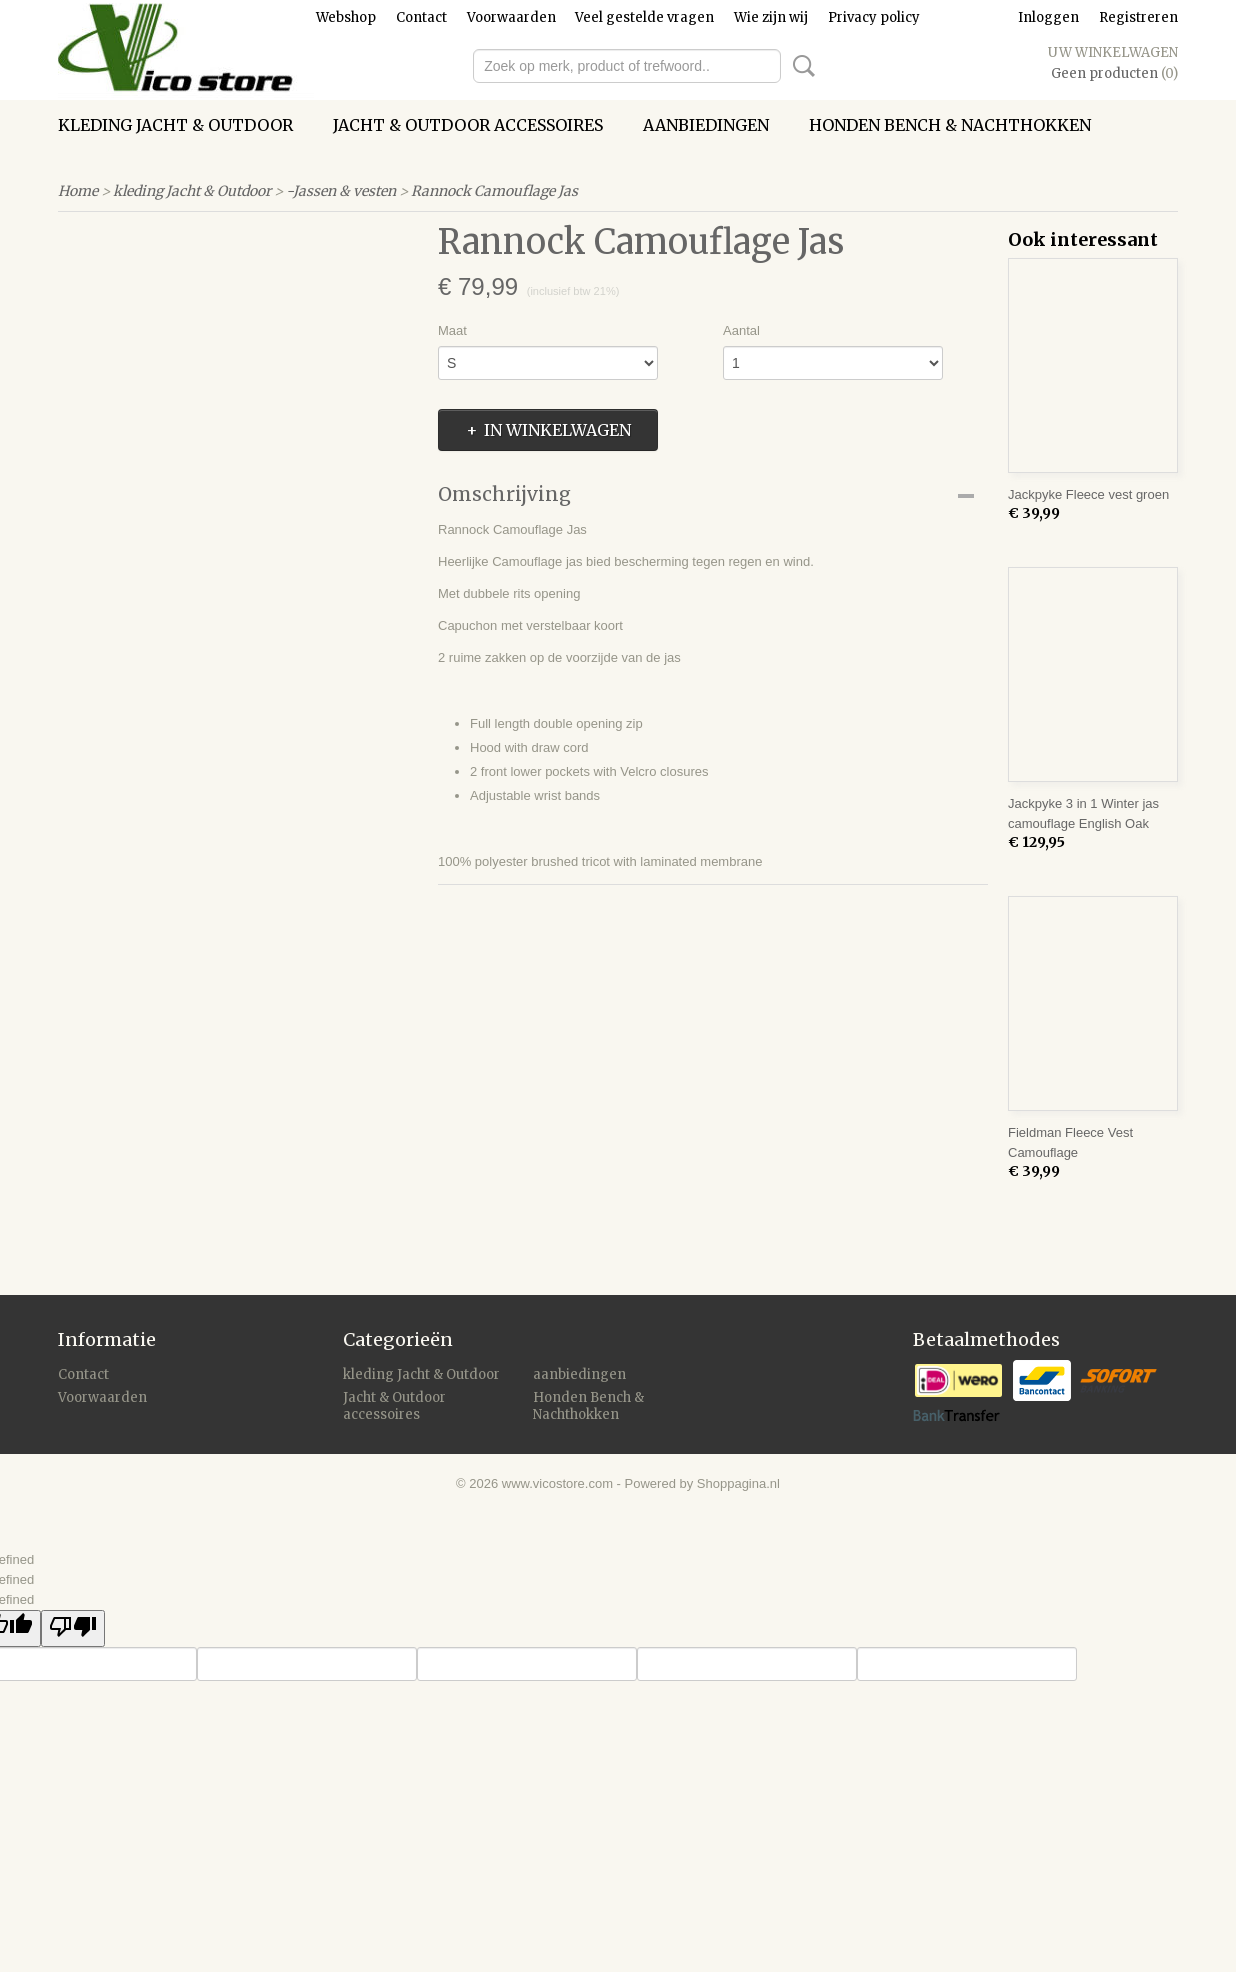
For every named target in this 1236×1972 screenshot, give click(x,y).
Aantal (741, 330)
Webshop (346, 17)
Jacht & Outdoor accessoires (468, 125)
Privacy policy (874, 17)
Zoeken (800, 66)
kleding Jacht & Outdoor (175, 125)
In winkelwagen (557, 430)
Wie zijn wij (771, 17)
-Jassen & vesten (341, 191)
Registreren (1138, 17)
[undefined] (73, 1628)
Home (78, 191)
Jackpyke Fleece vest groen (1088, 494)
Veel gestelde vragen (644, 17)
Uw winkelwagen (1113, 52)
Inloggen (1048, 17)
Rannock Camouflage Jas (494, 191)
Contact (421, 17)
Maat (452, 330)
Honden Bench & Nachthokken (950, 125)
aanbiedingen (706, 125)
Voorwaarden (511, 17)
